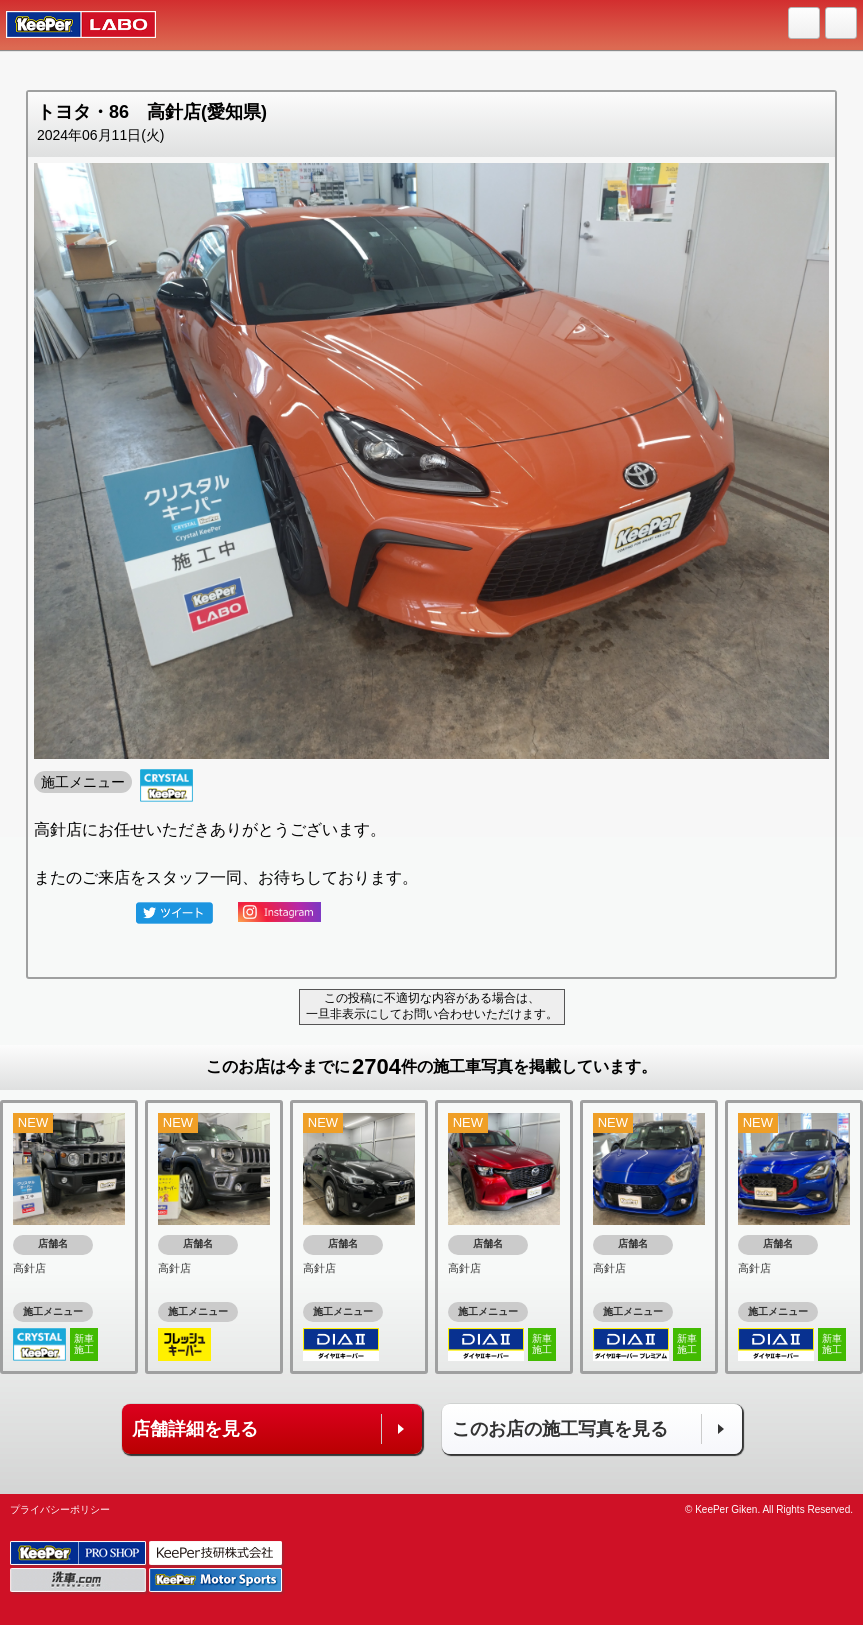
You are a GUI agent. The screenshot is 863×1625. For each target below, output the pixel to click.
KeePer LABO (71, 25)
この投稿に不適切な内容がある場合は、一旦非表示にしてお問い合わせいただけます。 (432, 1006)
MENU (842, 24)
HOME (805, 24)
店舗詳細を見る (195, 1429)
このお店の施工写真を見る (560, 1429)
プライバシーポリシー (60, 1509)
